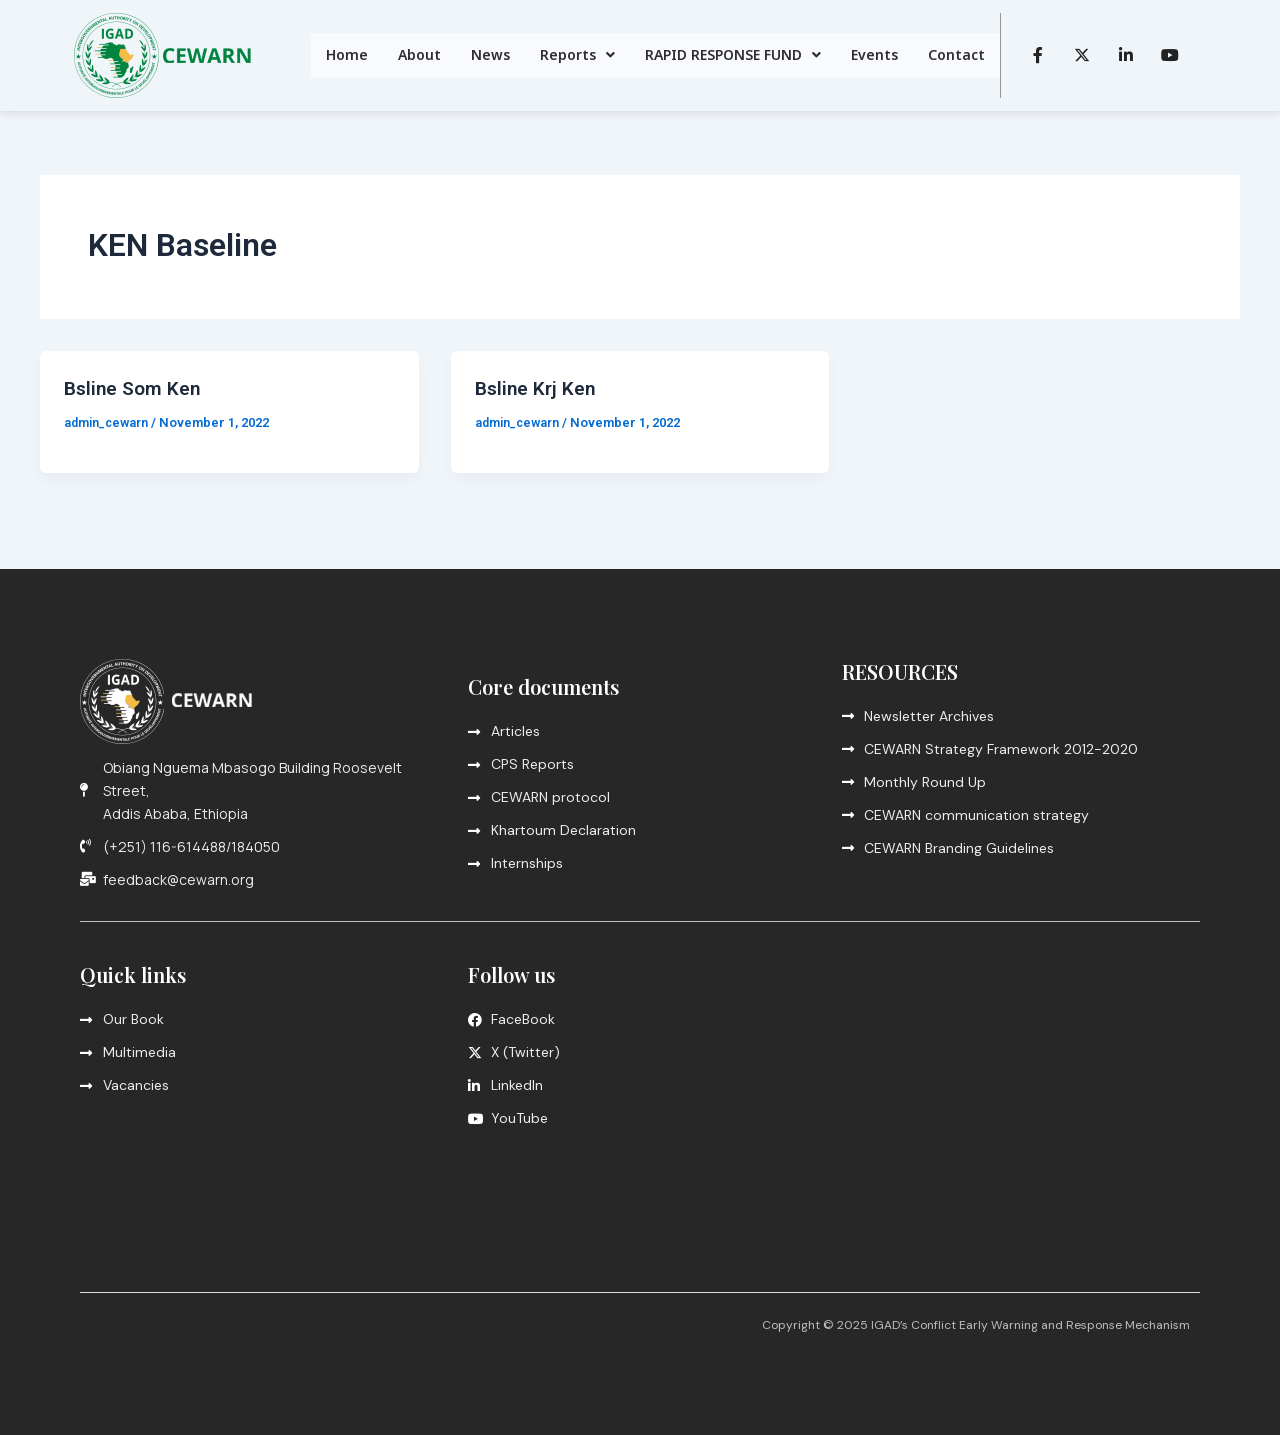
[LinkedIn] (1126, 55)
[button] (577, 55)
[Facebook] (1038, 55)
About (419, 54)
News (490, 54)
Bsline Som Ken (134, 388)
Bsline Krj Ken (537, 388)
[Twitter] (1082, 55)
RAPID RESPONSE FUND (733, 54)
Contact (956, 54)
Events (874, 54)
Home (347, 54)
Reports (577, 54)
